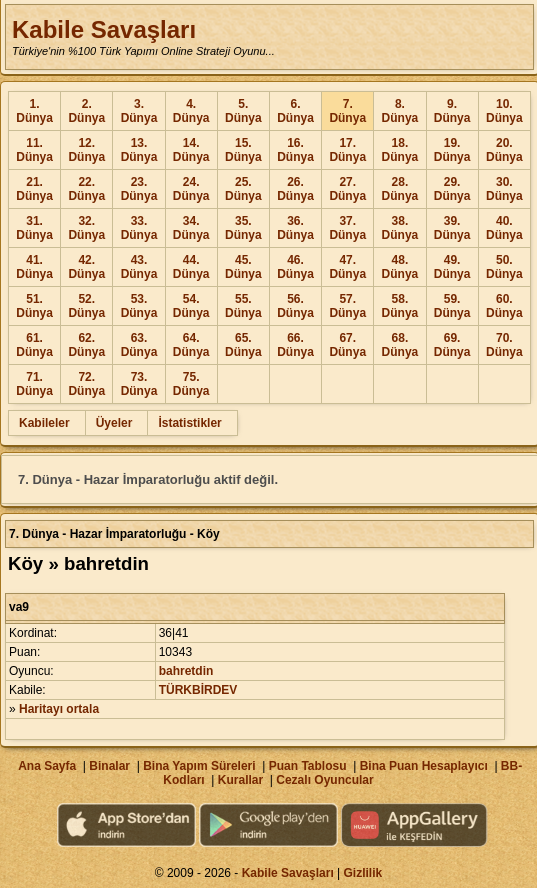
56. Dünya (295, 306)
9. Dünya (452, 111)
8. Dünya (400, 111)
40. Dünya (504, 228)
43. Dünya (139, 267)
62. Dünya (86, 345)
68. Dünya (400, 345)
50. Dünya (504, 267)
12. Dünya (86, 150)
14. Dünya (191, 150)
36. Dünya (295, 228)
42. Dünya (86, 267)
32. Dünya (86, 228)
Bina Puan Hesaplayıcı (424, 766)
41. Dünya (34, 267)
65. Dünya (243, 345)
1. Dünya (34, 111)
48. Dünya (400, 267)
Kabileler (44, 423)
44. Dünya (191, 267)
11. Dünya (34, 150)
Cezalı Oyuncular (324, 780)
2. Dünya (86, 111)
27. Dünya (347, 189)
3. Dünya (139, 111)
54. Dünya (191, 306)
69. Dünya (452, 345)
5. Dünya (243, 111)
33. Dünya (139, 228)
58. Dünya (400, 306)
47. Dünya (347, 267)
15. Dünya (243, 150)
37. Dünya (347, 228)
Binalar (109, 766)
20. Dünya (504, 150)
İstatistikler (189, 423)
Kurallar (240, 780)
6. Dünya (295, 111)
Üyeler (114, 423)
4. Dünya (191, 111)
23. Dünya (139, 189)
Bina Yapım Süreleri (199, 766)
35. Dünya (243, 228)
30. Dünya (504, 189)
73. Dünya (139, 384)
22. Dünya (86, 189)
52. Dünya (86, 306)
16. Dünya (295, 150)
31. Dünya (34, 228)
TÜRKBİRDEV (198, 690)
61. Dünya (34, 345)
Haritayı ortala (59, 709)
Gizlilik (363, 873)
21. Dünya (34, 189)
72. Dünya (86, 384)
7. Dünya (347, 111)
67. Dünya (347, 345)
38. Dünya (400, 228)
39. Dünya (452, 228)
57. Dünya (347, 306)
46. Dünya (295, 267)
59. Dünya (452, 306)
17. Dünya (347, 150)
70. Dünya (504, 345)
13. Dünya (139, 150)
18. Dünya (400, 150)
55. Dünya (243, 306)
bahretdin (186, 671)
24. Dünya (191, 189)
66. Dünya (295, 345)
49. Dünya (452, 267)
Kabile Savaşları (104, 29)
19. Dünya (452, 150)
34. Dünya (191, 228)
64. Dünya (191, 345)
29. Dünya (452, 189)
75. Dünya (191, 384)
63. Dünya (139, 345)
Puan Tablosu (308, 766)
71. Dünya (34, 384)
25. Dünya (243, 189)
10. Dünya (504, 111)
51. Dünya (34, 306)
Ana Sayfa (47, 766)
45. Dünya (243, 267)
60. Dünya (504, 306)
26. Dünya (295, 189)
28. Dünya (400, 189)
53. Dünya (139, 306)
